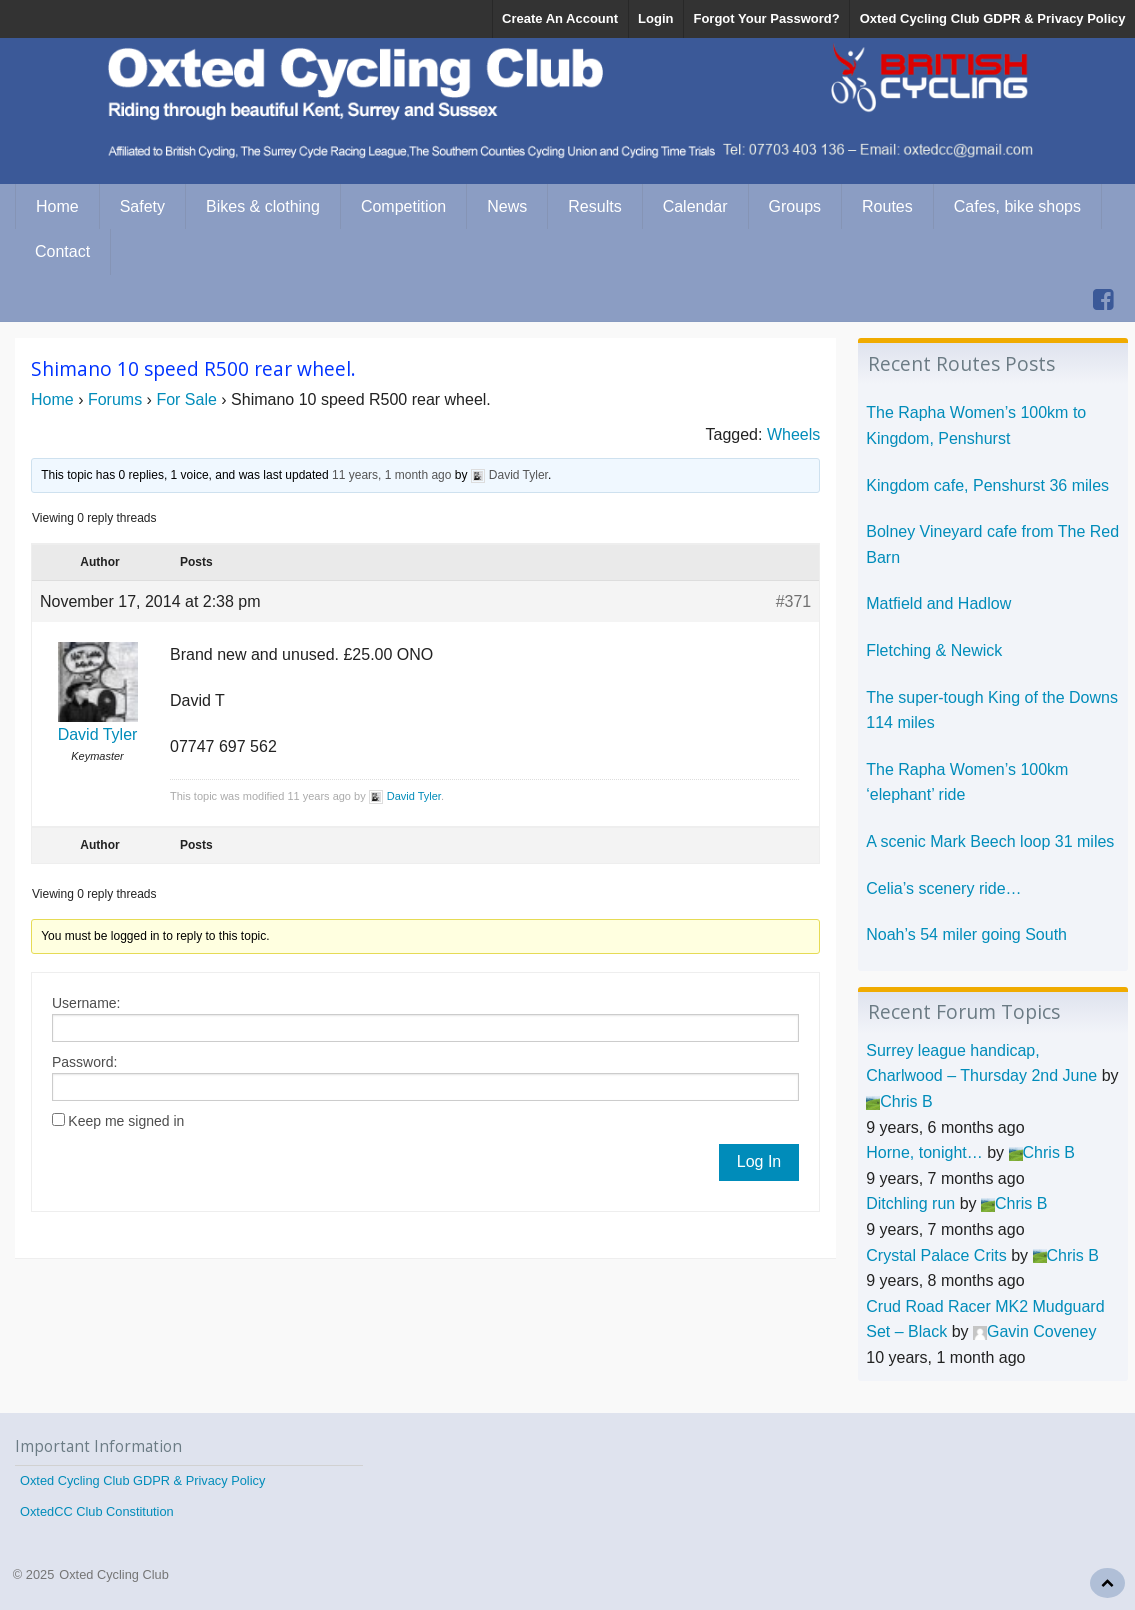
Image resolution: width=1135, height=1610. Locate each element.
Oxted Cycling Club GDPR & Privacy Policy (993, 18)
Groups (795, 206)
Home (57, 206)
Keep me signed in (126, 1121)
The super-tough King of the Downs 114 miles (992, 710)
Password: (84, 1062)
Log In (759, 1161)
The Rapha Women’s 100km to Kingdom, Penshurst (976, 425)
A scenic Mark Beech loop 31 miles (990, 841)
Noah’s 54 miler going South (966, 934)
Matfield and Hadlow (938, 603)
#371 (794, 601)
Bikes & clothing (263, 206)
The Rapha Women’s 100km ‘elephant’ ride (967, 782)
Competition (403, 206)
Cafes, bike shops (1017, 206)
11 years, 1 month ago (391, 475)
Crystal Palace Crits (936, 1255)
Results (594, 206)
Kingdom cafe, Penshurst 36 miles (987, 485)
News (507, 206)
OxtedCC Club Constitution (97, 1511)
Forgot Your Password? (766, 18)
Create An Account (560, 18)
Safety (142, 206)
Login (655, 18)
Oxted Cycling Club (114, 1574)
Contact (62, 251)
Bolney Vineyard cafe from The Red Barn (992, 544)
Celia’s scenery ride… (943, 888)
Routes (887, 206)
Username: (86, 1003)
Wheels (793, 434)
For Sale (186, 399)
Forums (115, 399)
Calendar (695, 206)
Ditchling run (910, 1203)
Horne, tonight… (924, 1152)
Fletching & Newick (934, 650)
